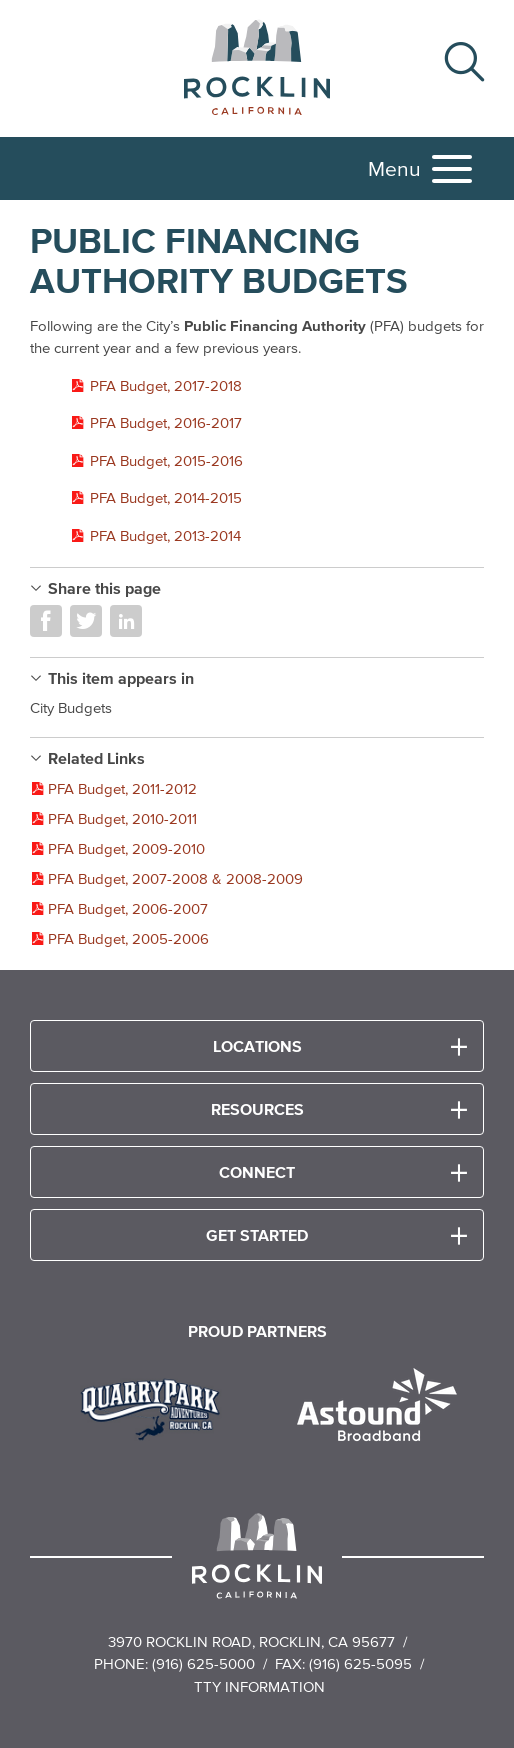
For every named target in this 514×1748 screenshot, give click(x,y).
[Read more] (157, 1407)
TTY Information (259, 1686)
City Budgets (71, 707)
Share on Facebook (46, 621)
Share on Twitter (86, 621)
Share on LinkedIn (126, 621)
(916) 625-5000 (203, 1663)
